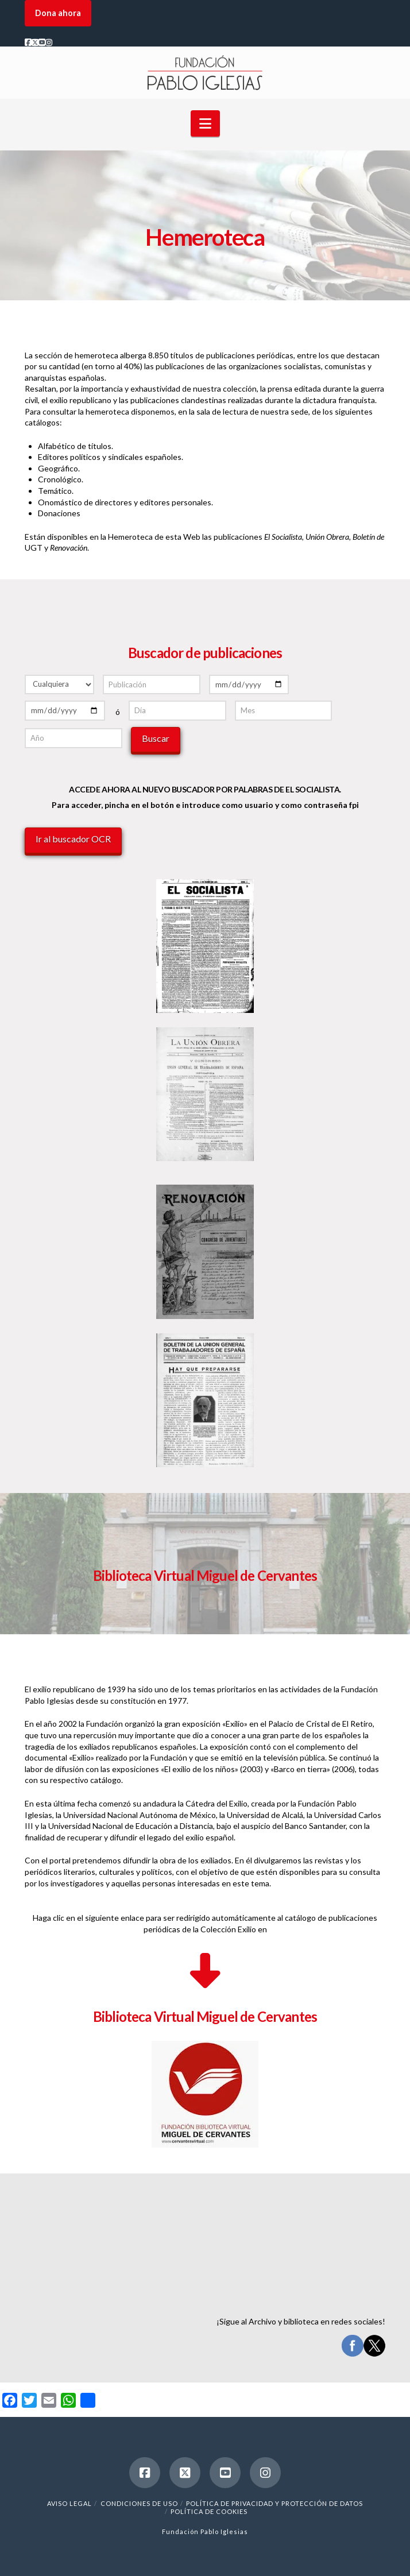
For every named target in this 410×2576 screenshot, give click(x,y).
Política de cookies (209, 2511)
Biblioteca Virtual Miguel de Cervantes (205, 2016)
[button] (205, 123)
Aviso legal (69, 2503)
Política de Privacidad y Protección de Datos (274, 2503)
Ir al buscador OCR (73, 838)
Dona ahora (58, 13)
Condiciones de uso (139, 2503)
